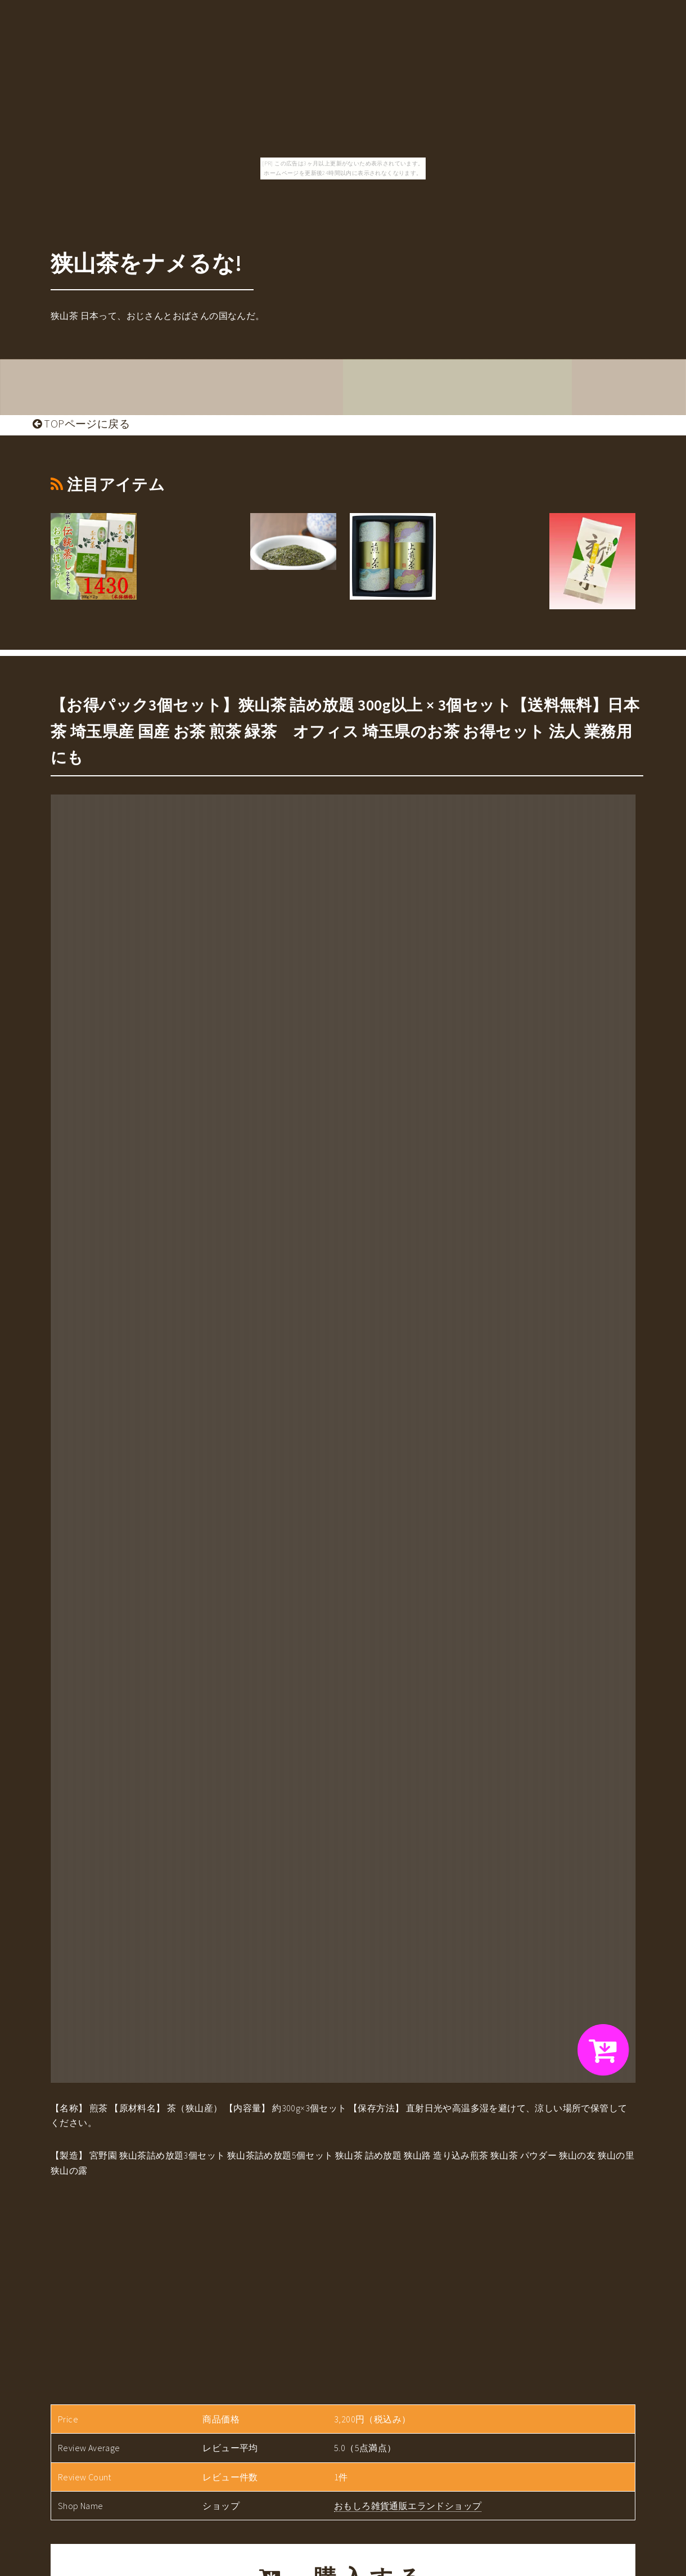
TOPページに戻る (81, 423)
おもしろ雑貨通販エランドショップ (407, 2505)
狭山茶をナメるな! (146, 263)
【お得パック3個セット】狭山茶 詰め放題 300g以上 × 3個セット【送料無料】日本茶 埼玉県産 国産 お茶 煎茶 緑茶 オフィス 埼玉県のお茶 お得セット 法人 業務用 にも (345, 731)
